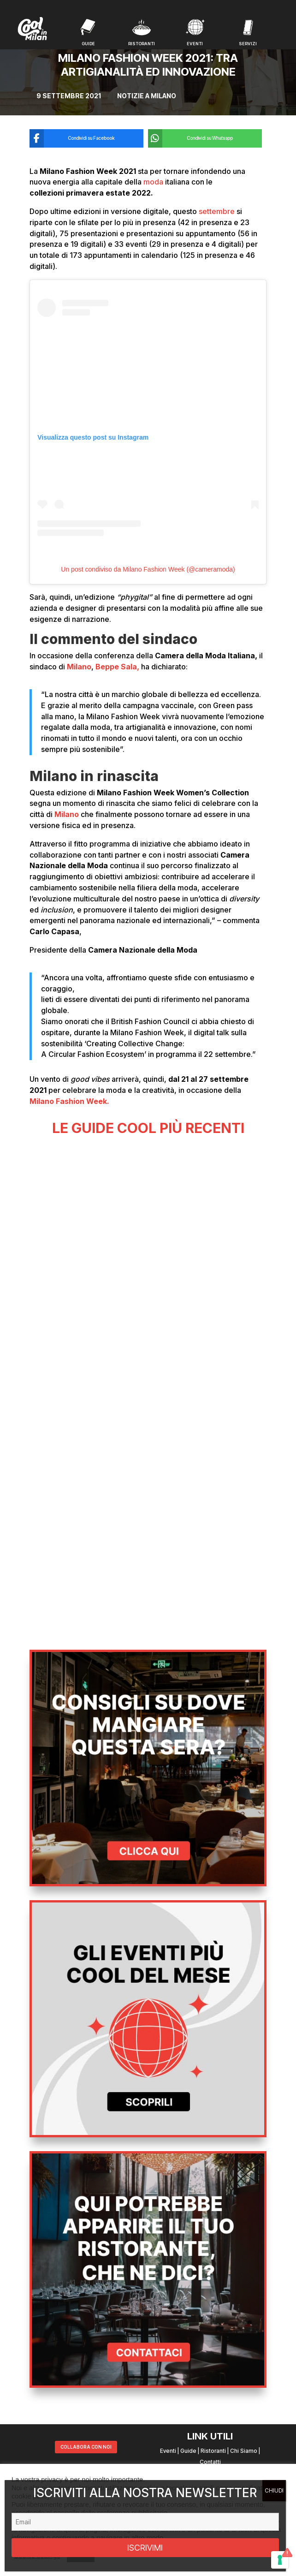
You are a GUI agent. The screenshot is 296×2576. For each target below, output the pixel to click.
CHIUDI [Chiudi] (274, 2490)
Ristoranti (213, 2450)
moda (154, 181)
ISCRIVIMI (145, 2547)
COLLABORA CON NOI (86, 2447)
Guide (188, 2450)
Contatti (210, 2461)
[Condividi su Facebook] (80, 138)
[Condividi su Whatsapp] (198, 138)
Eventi (168, 2450)
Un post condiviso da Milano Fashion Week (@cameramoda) (148, 569)
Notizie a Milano (146, 96)
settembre (217, 211)
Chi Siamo (243, 2450)
